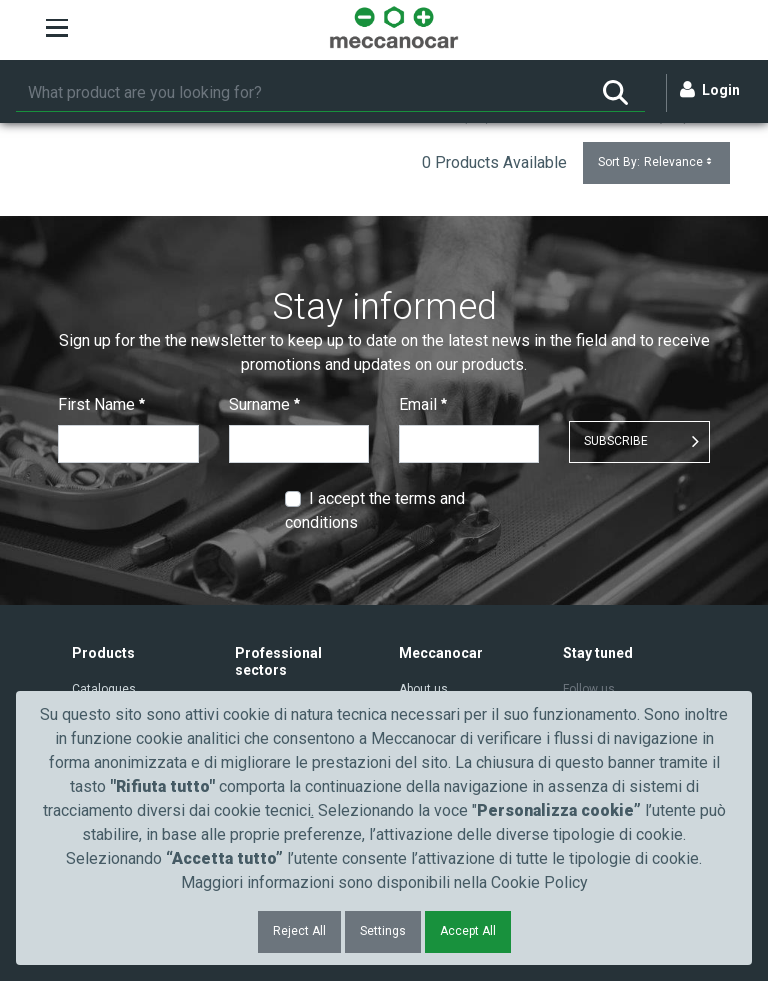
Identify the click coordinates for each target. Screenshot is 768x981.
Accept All (468, 931)
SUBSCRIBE (616, 441)
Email (423, 404)
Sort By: (656, 162)
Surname (264, 404)
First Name (101, 404)
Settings (383, 931)
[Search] (301, 93)
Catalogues (104, 689)
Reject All (299, 931)
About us (423, 689)
